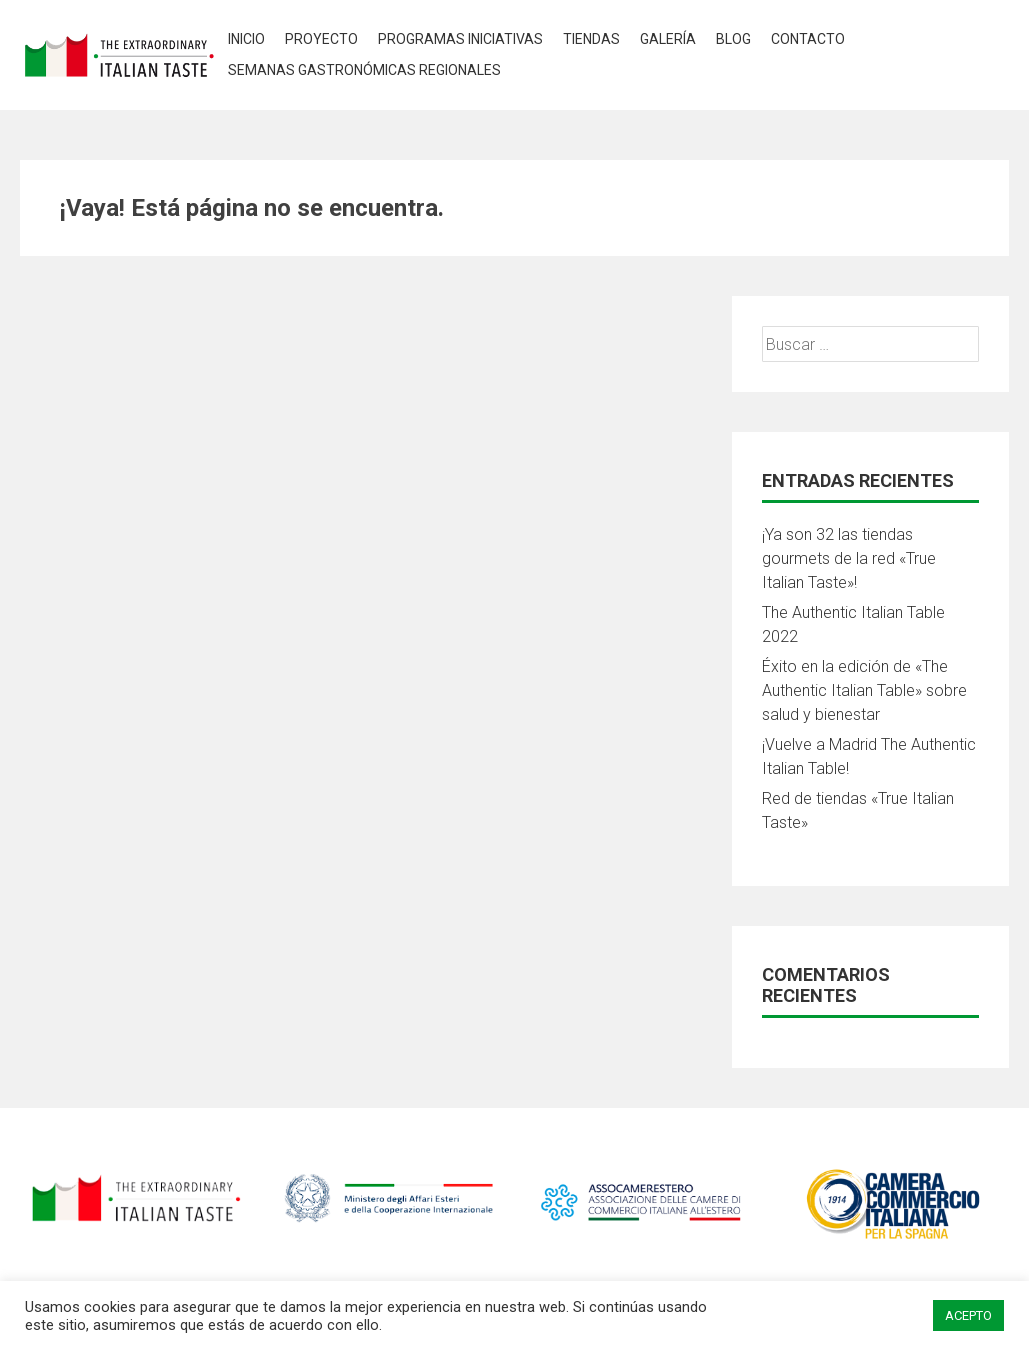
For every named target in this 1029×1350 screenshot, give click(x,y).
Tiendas (591, 39)
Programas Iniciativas (460, 39)
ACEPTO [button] (968, 1315)
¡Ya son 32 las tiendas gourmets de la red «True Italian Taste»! (849, 558)
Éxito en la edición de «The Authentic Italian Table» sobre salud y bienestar (864, 690)
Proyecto (321, 39)
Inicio (246, 39)
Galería (668, 39)
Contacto (808, 39)
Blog (733, 39)
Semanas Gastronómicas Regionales (364, 70)
